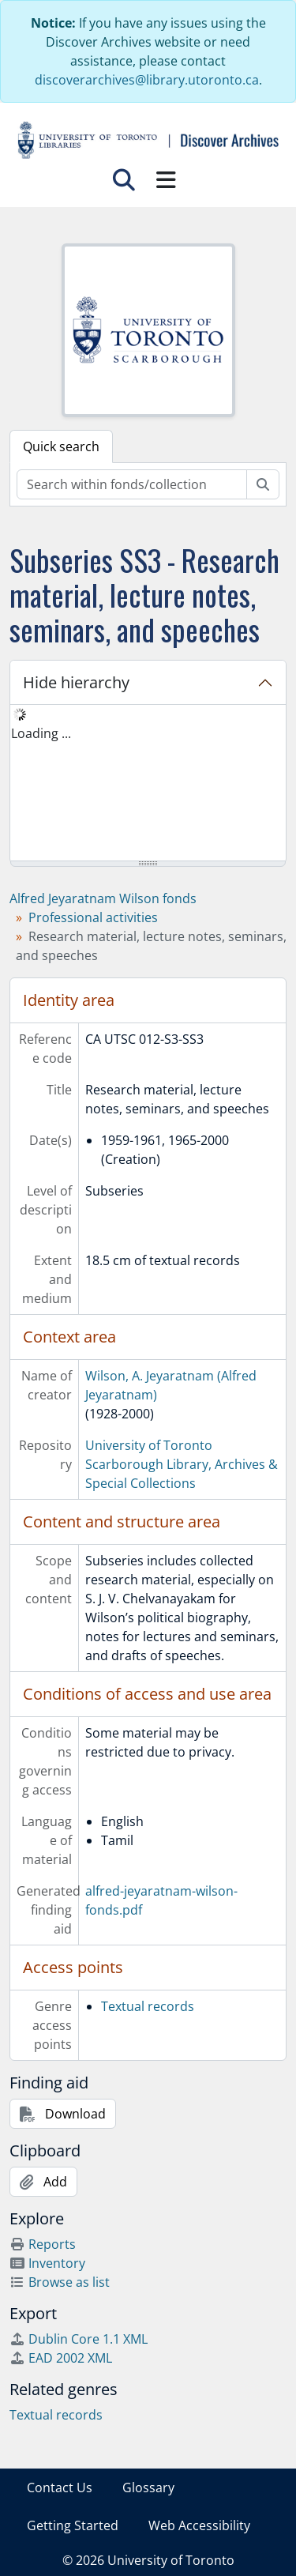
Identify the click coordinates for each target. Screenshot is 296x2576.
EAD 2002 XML (60, 2358)
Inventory (47, 2263)
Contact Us (59, 2487)
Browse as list (59, 2282)
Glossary (148, 2487)
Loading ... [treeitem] (41, 733)
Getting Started (72, 2525)
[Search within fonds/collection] (132, 484)
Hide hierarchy (76, 682)
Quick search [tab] (61, 446)
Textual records (147, 2006)
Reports (42, 2244)
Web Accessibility (199, 2525)
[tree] (148, 784)
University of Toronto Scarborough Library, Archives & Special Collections (181, 1464)
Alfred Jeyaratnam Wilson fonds (103, 898)
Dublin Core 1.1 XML (78, 2339)
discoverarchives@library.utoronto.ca (147, 80)
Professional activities (93, 917)
